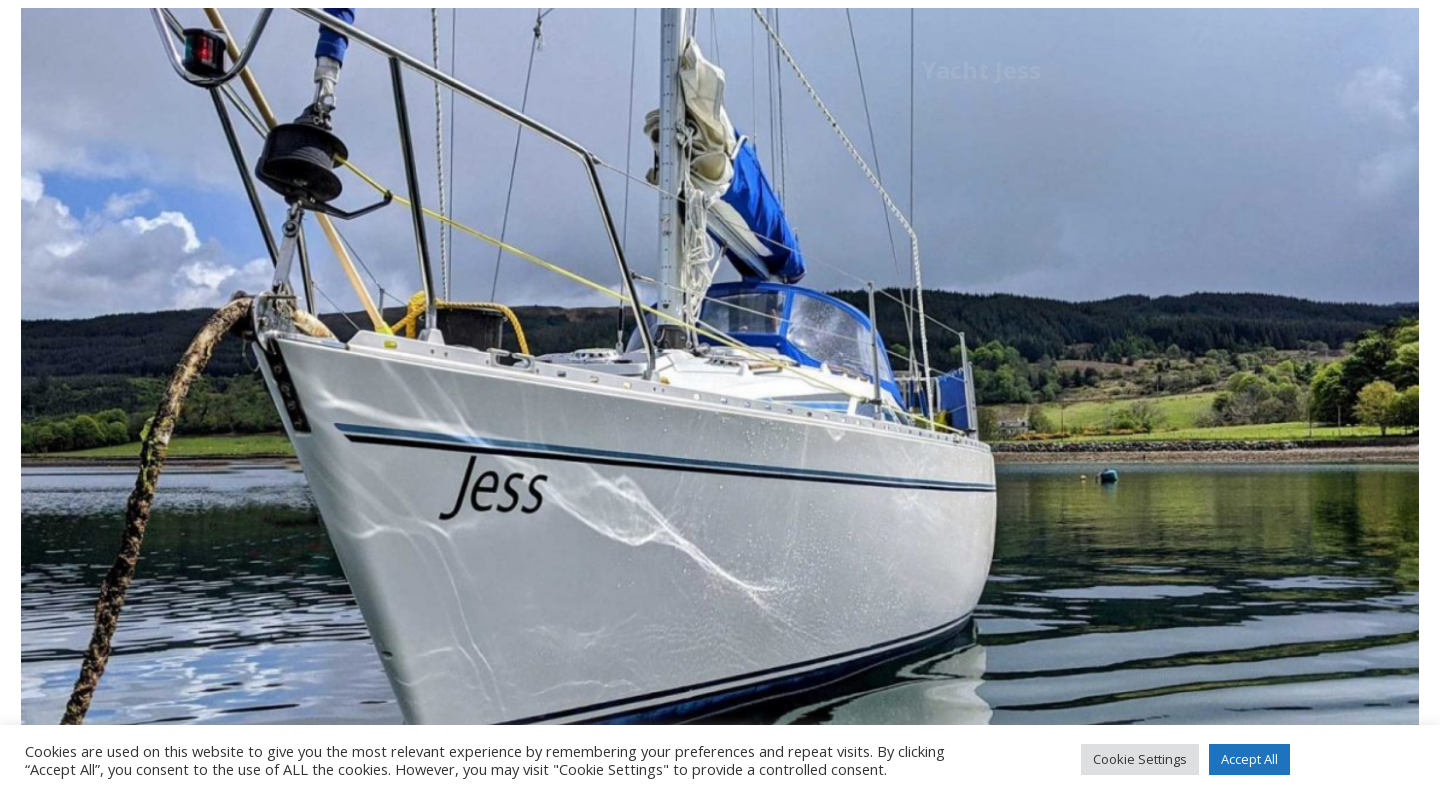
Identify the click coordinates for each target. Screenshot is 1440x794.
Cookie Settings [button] (1140, 759)
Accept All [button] (1249, 759)
